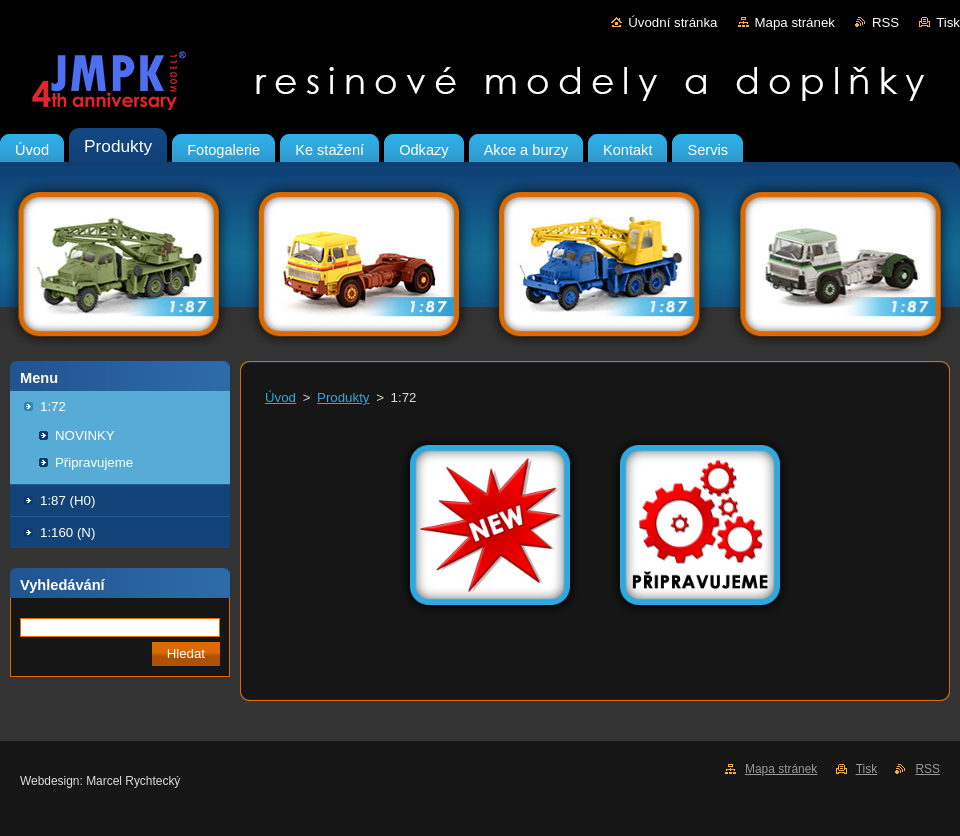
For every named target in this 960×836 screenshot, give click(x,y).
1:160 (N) (67, 532)
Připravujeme (94, 462)
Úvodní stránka (672, 22)
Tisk (948, 22)
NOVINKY (85, 435)
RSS (885, 22)
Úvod (280, 397)
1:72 (53, 406)
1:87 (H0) (67, 500)
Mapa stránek (795, 22)
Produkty (343, 397)
